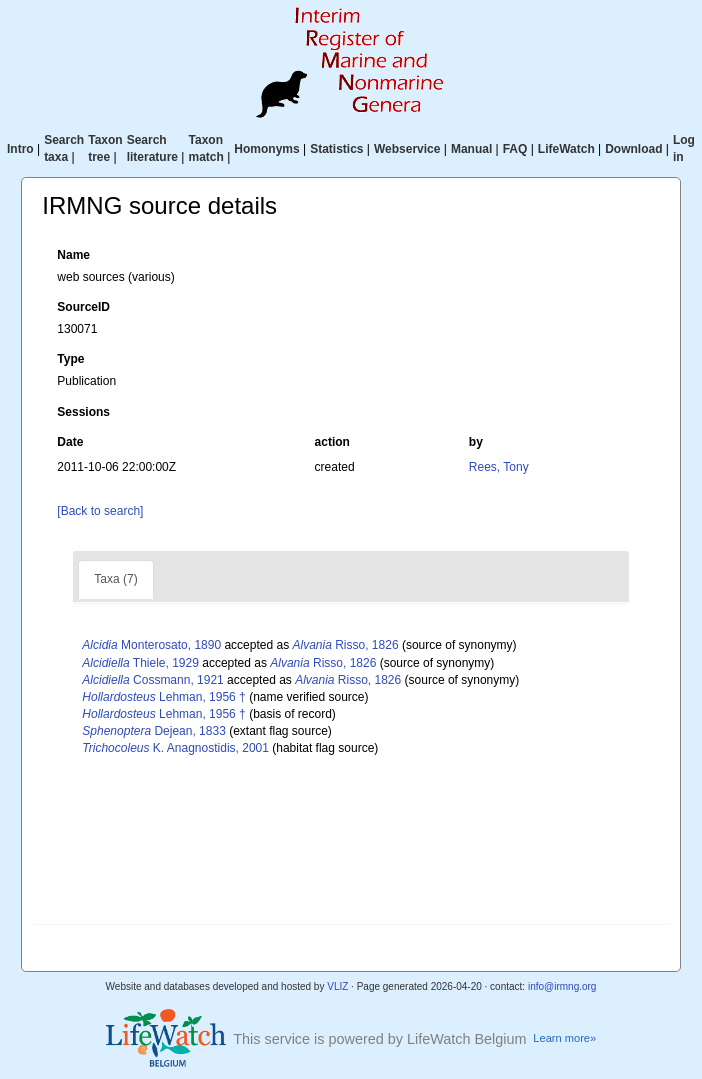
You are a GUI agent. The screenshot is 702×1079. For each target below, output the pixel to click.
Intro (20, 149)
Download (633, 149)
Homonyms (266, 149)
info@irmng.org (562, 986)
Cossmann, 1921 (152, 680)
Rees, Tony (499, 467)
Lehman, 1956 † (163, 697)
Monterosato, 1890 (151, 645)
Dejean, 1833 (153, 731)
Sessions (83, 412)
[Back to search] (100, 511)
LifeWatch (566, 149)
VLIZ (337, 986)
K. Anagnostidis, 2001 (175, 748)
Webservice (407, 149)
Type (70, 359)
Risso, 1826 (346, 645)
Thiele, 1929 (140, 663)
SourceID (83, 307)
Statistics (336, 149)
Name (73, 255)
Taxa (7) (115, 579)
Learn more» (564, 1038)
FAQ (515, 149)
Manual (471, 149)
